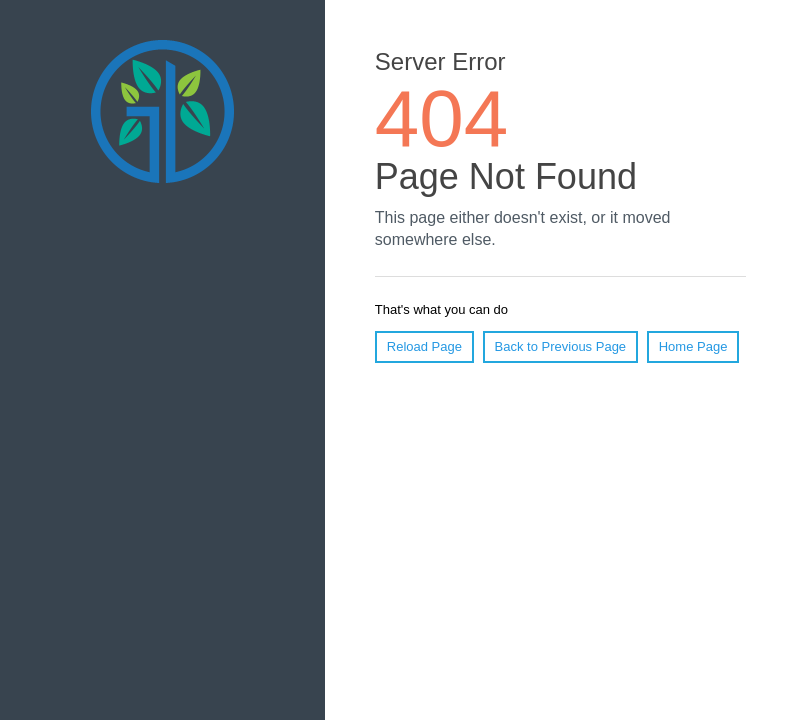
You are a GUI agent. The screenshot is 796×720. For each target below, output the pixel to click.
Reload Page (424, 346)
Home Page (693, 346)
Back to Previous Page (561, 346)
